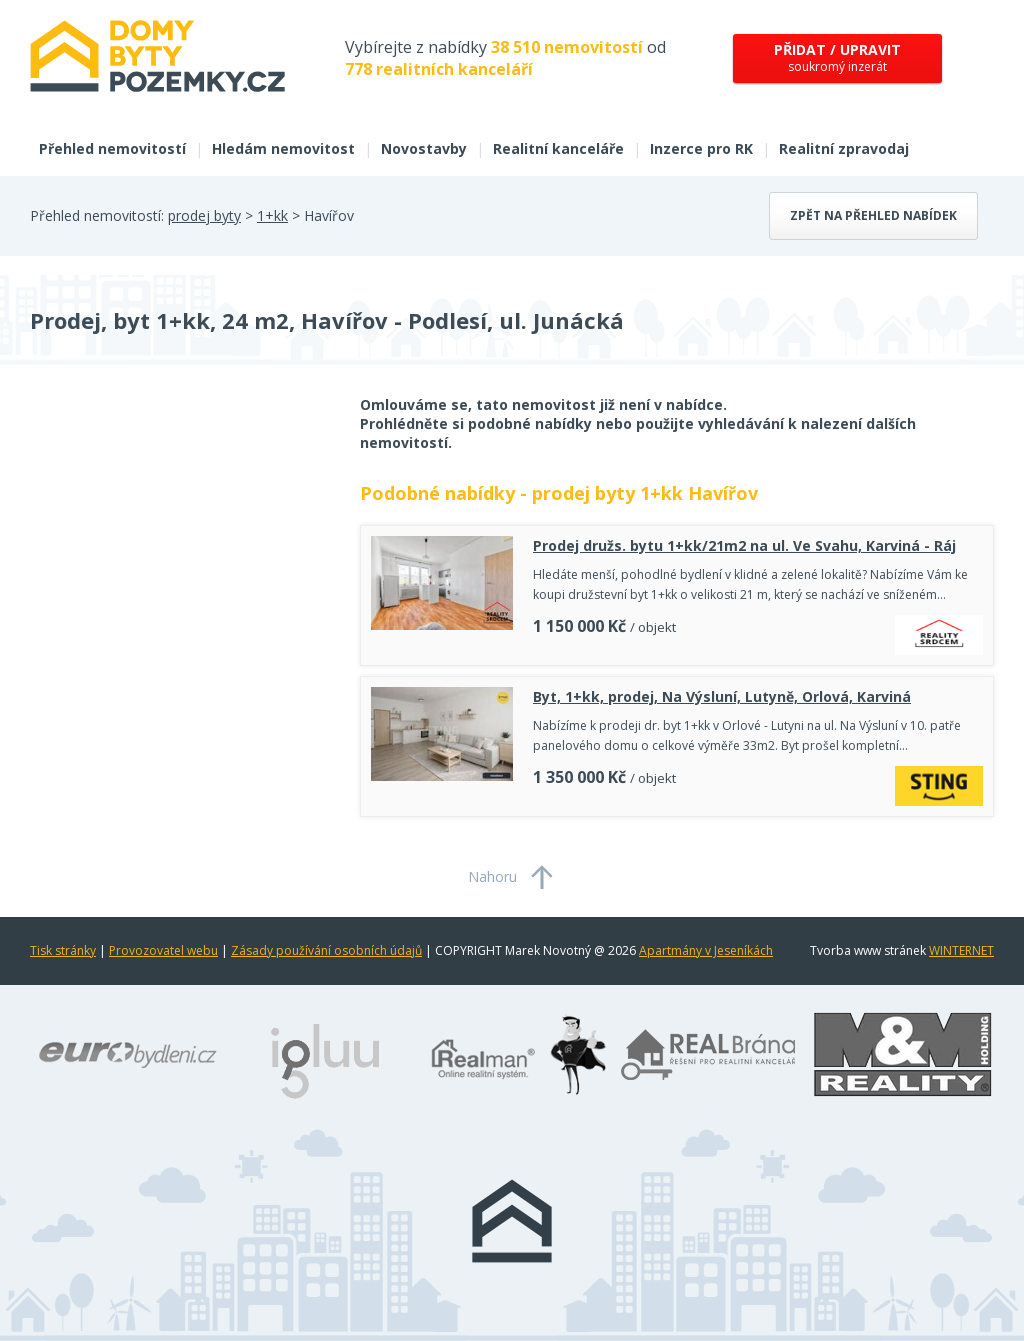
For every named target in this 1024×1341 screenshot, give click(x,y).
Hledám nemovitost (283, 148)
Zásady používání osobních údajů (326, 950)
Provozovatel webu (163, 950)
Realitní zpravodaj (844, 148)
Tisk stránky (63, 950)
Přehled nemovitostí (112, 148)
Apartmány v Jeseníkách (706, 950)
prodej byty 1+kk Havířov (645, 493)
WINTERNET (961, 950)
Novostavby (424, 148)
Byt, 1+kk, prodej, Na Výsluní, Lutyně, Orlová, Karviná (722, 696)
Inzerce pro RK (701, 148)
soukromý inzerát (837, 57)
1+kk (272, 215)
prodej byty (204, 215)
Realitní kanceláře (558, 148)
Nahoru (492, 876)
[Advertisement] (180, 555)
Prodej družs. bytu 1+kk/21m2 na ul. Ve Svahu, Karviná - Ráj (744, 545)
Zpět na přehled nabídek (873, 215)
